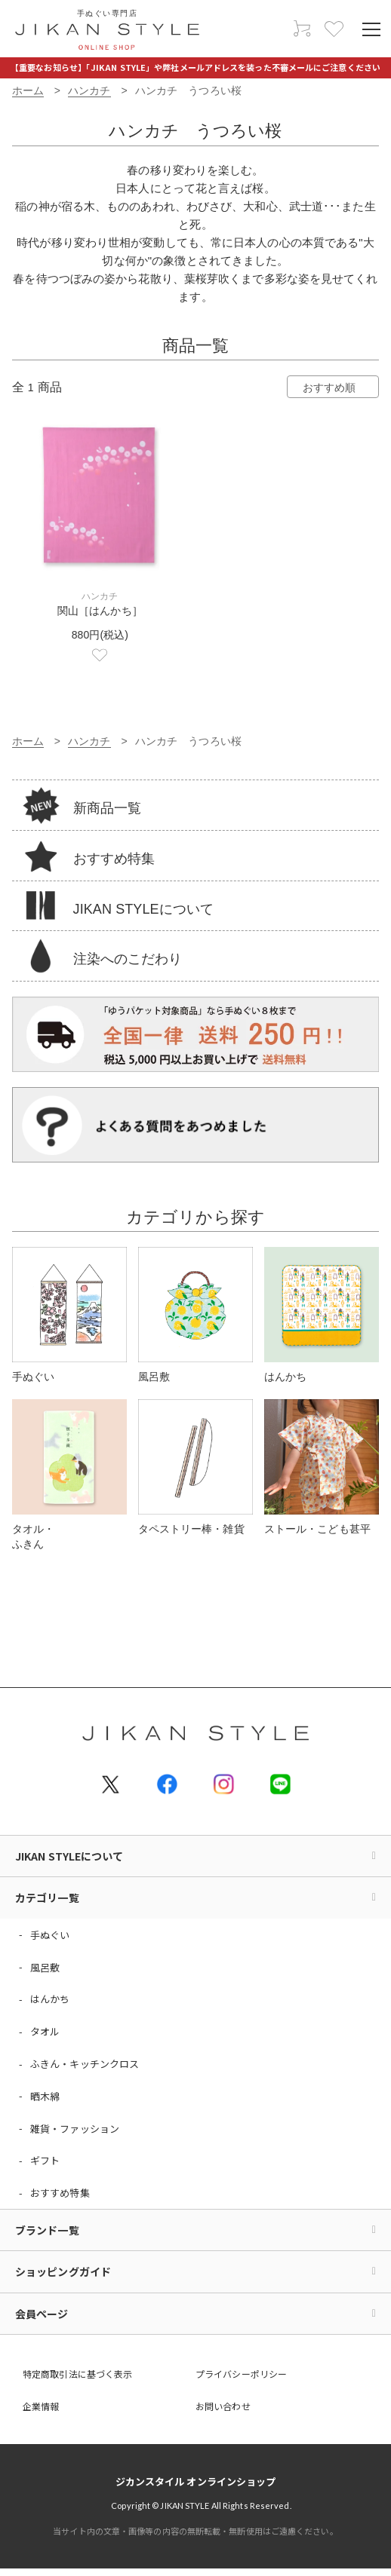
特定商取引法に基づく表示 (77, 2373)
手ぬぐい (49, 1935)
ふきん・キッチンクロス (84, 2064)
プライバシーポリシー (241, 2373)
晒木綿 (45, 2096)
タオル (45, 2031)
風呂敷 (45, 1967)
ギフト (45, 2160)
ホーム (28, 90)
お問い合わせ (223, 2406)
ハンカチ (89, 90)
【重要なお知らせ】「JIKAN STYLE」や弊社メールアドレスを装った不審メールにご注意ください (195, 67)
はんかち (49, 1999)
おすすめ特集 (60, 2192)
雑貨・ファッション (74, 2128)
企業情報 (41, 2406)
